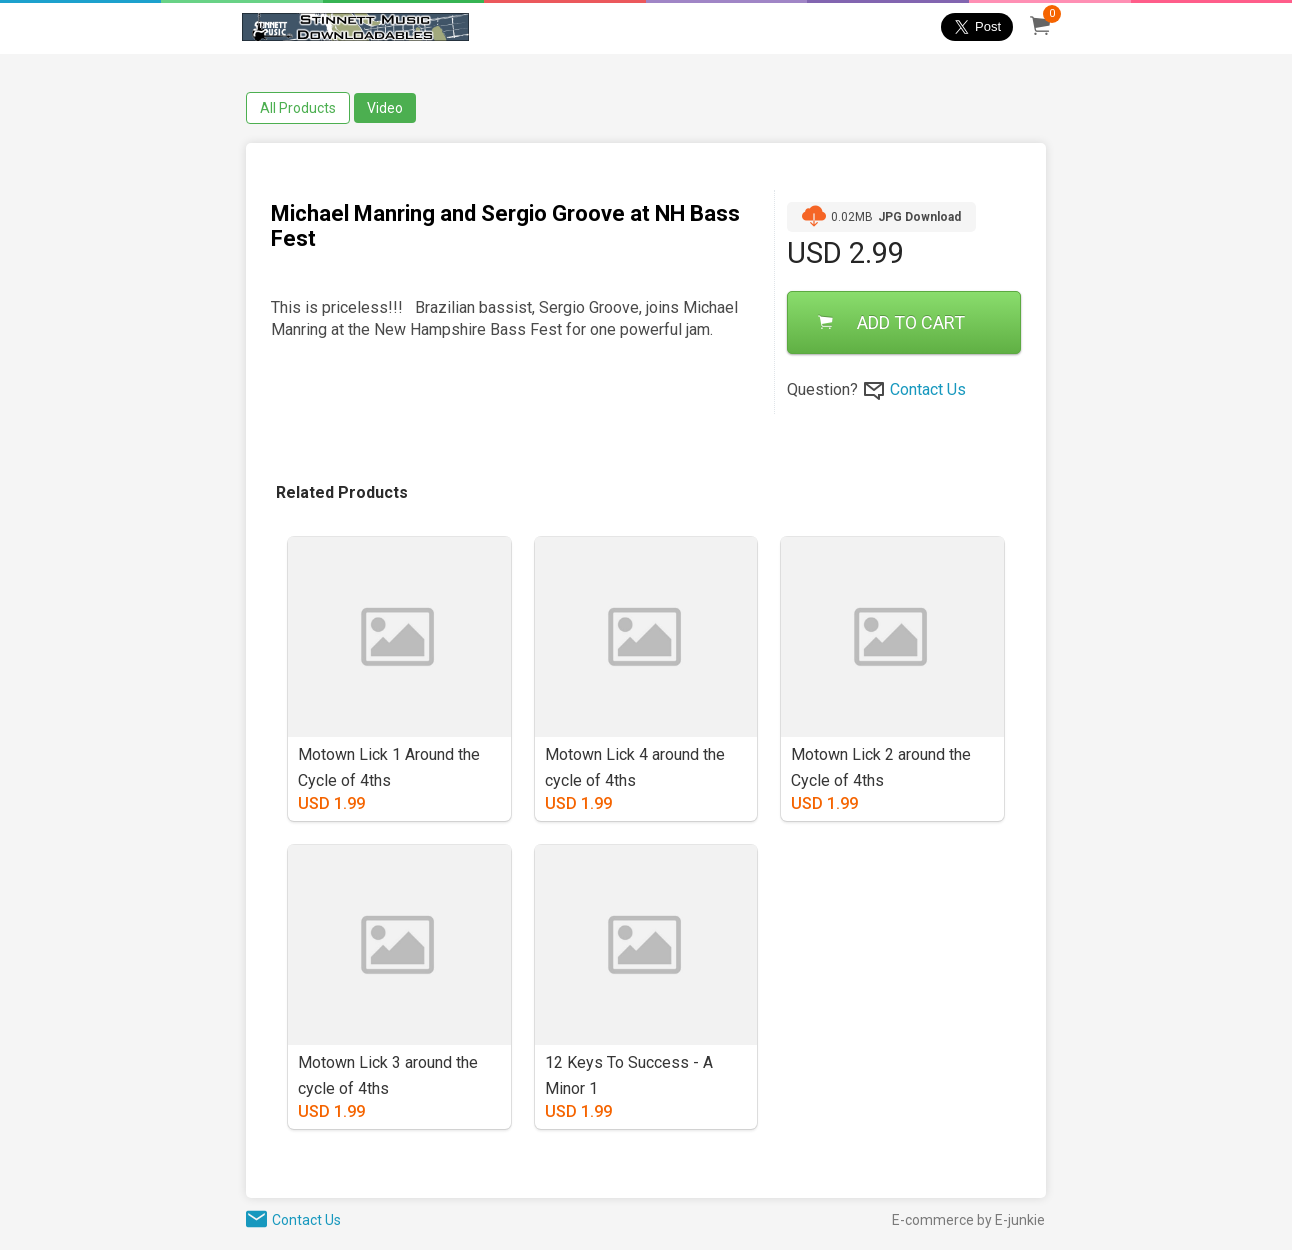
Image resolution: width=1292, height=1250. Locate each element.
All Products (298, 108)
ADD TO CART (891, 322)
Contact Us (928, 389)
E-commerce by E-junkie (968, 1220)
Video (385, 108)
